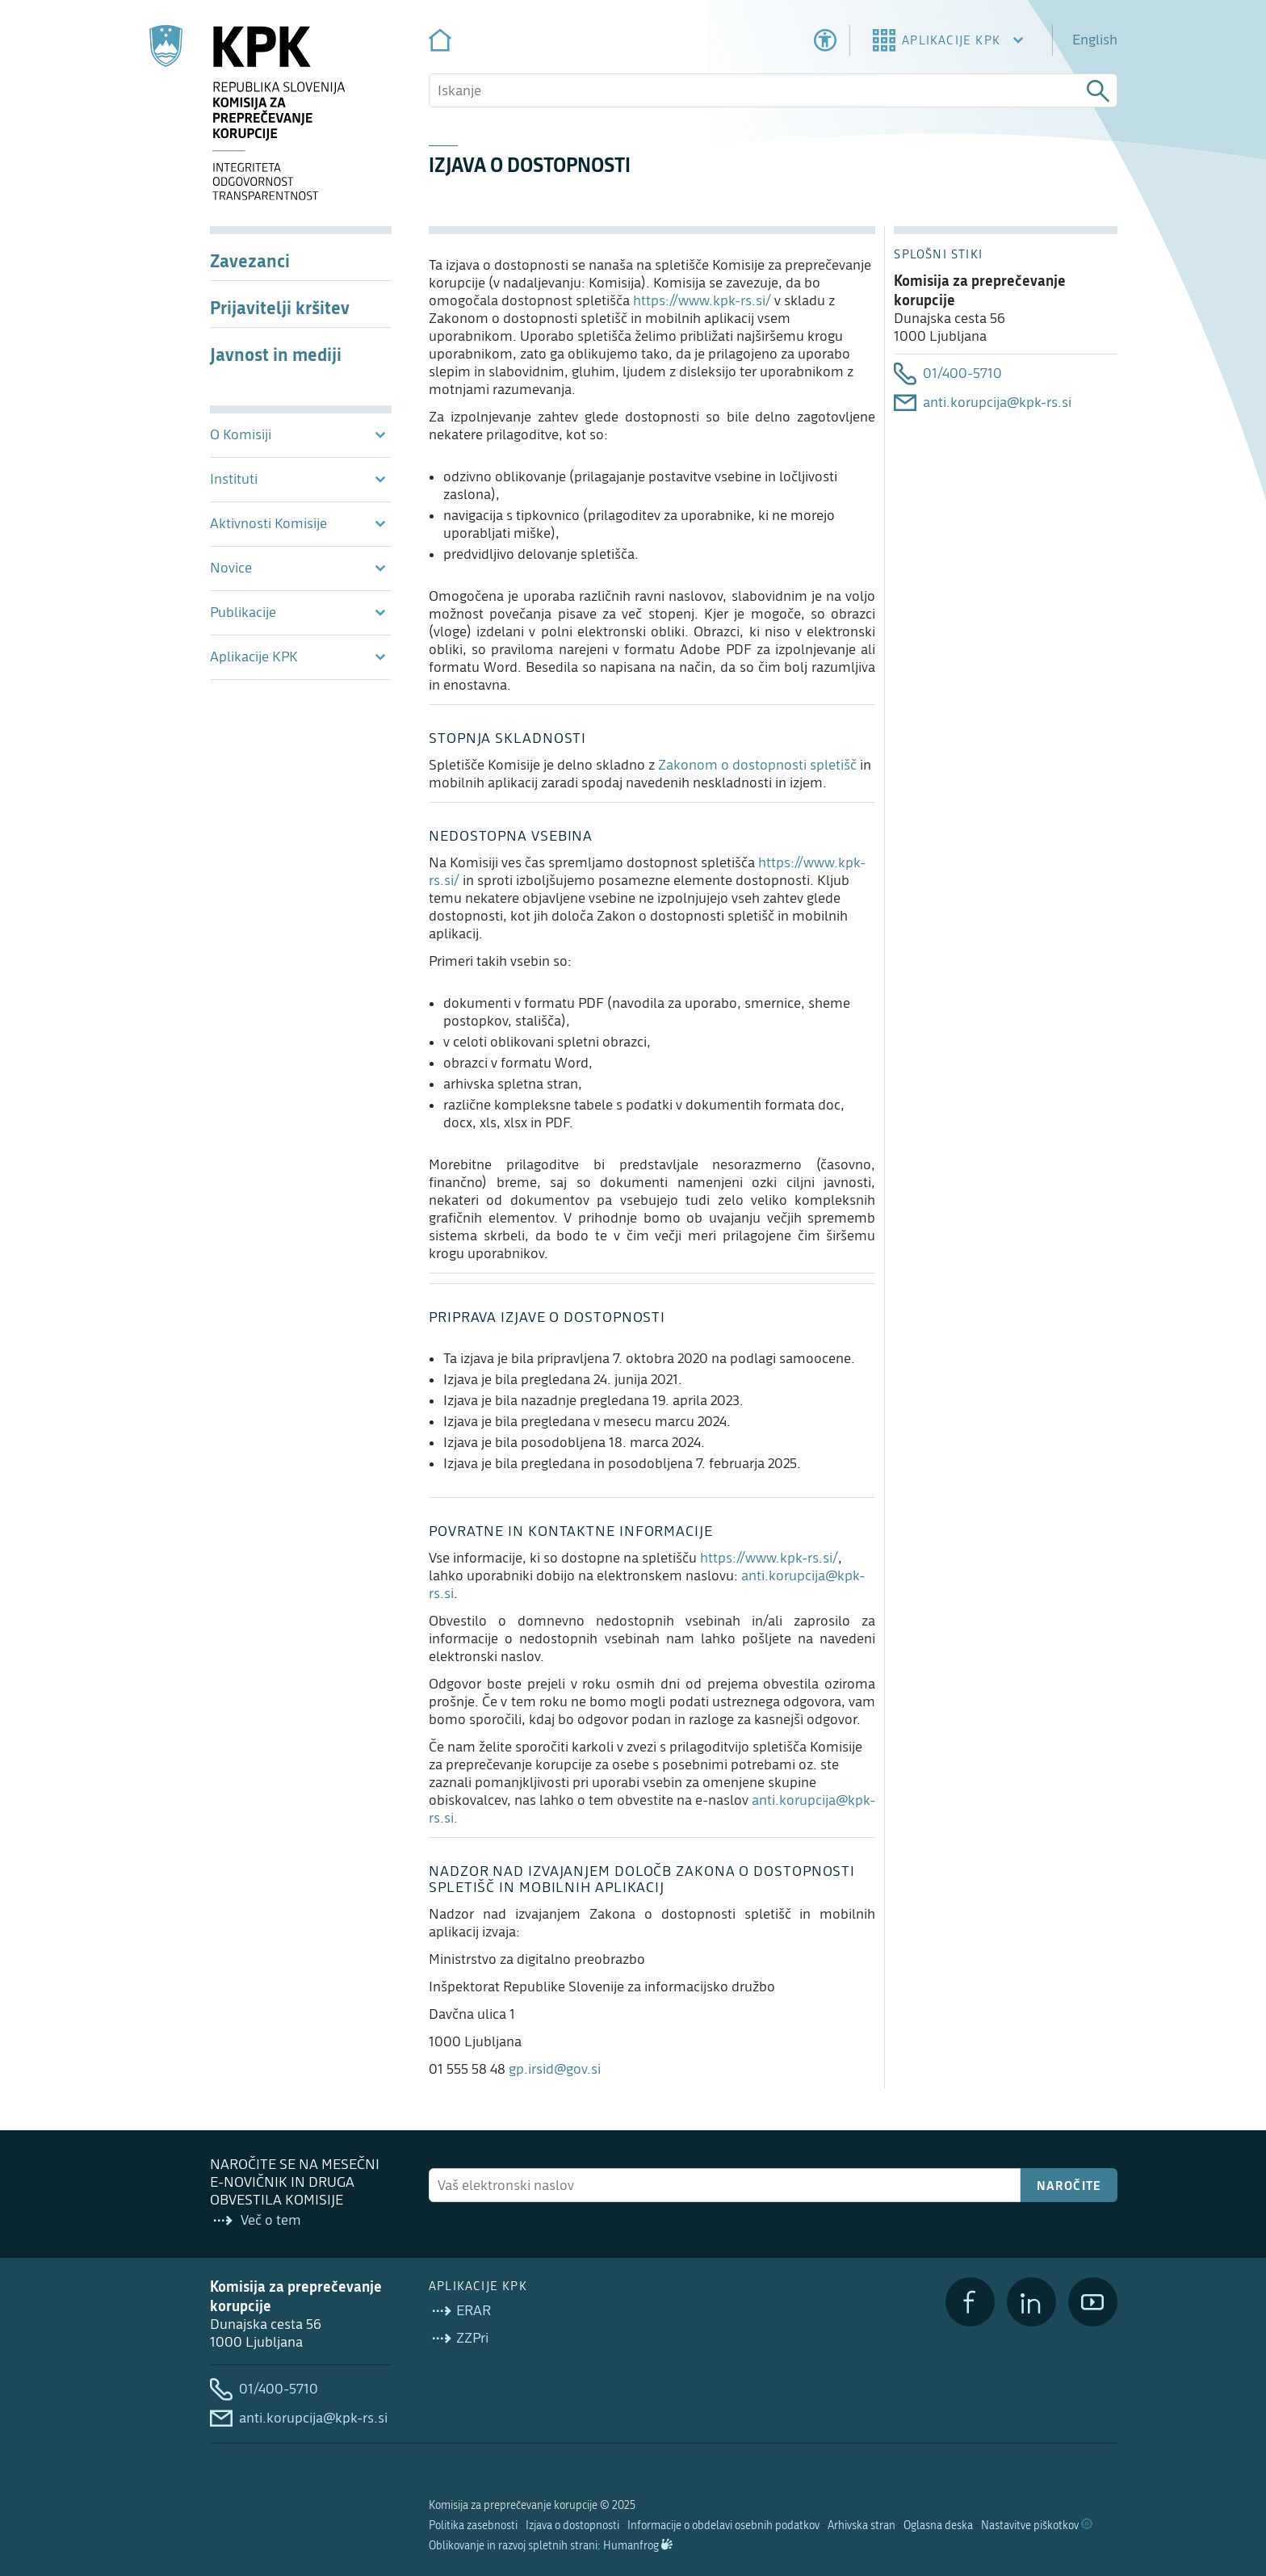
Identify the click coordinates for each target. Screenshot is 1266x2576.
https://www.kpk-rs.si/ (702, 300)
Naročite (1069, 2185)
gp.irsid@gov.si (555, 2069)
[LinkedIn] (1031, 2301)
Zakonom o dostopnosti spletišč (757, 765)
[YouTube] (1092, 2301)
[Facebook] (970, 2301)
